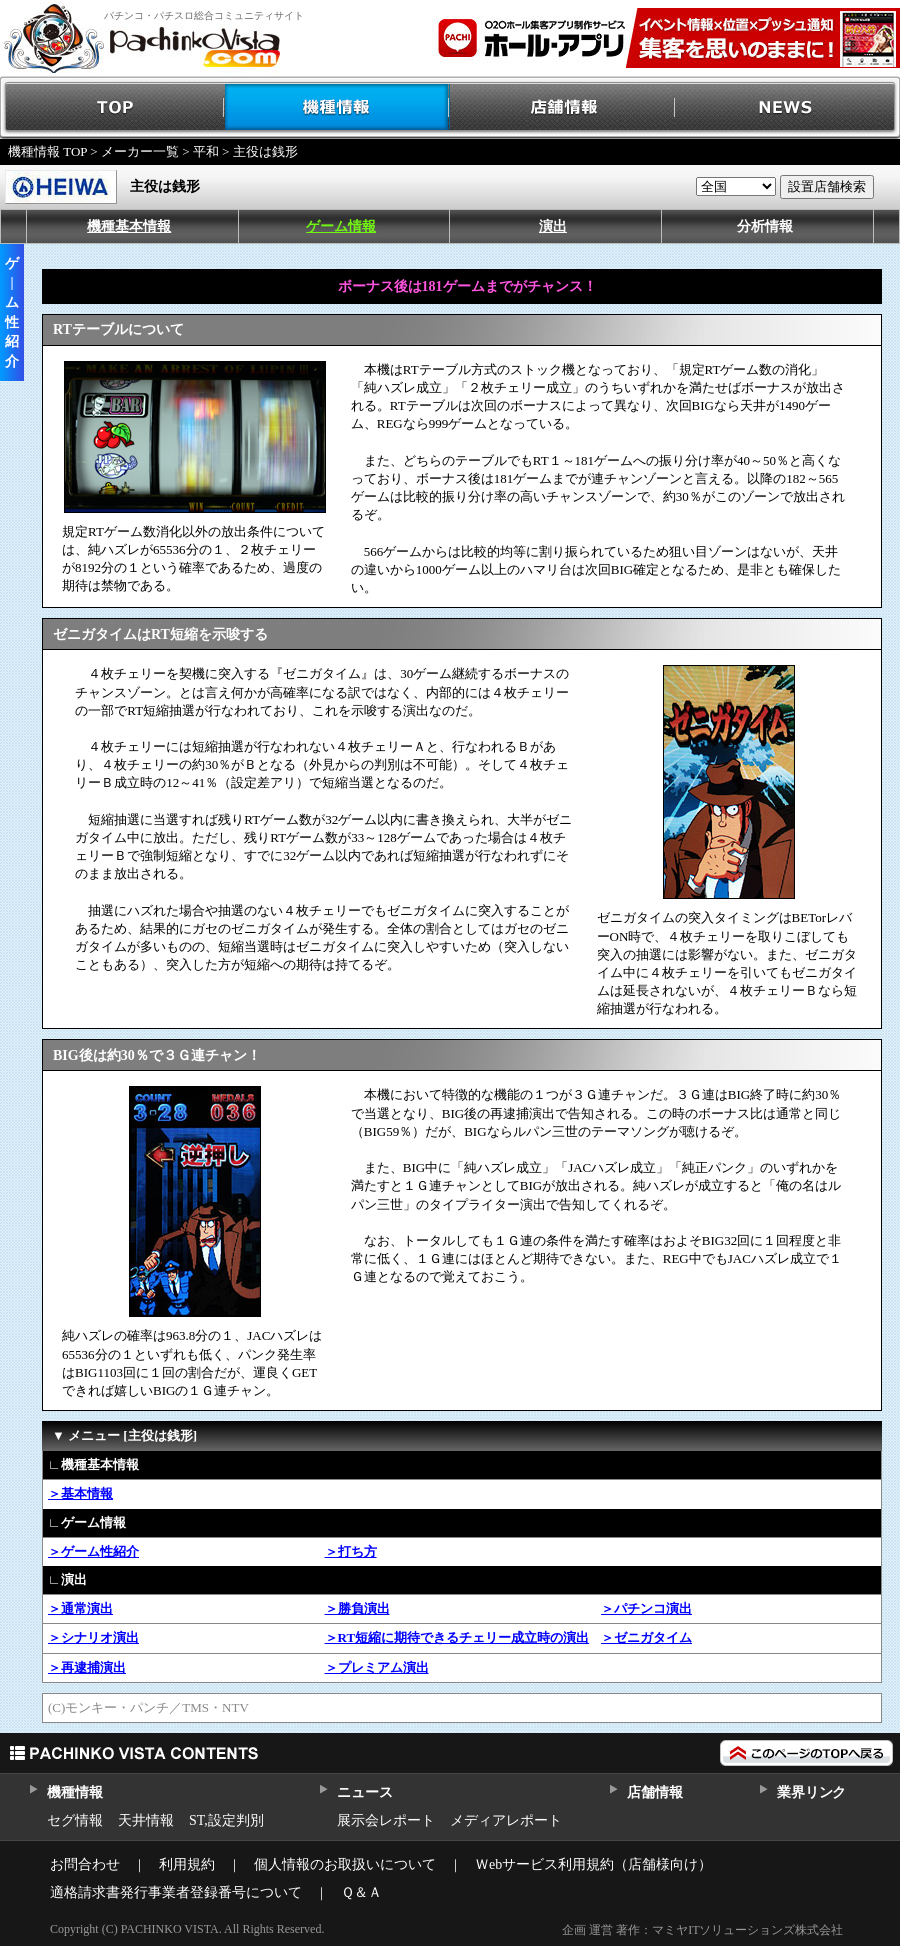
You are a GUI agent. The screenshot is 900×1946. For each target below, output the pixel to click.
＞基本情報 (80, 1493)
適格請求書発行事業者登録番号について (176, 1892)
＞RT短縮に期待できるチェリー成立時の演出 (457, 1637)
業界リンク (811, 1792)
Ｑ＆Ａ (361, 1892)
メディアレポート (506, 1820)
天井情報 (146, 1820)
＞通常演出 (80, 1608)
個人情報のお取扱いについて (345, 1864)
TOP (112, 107)
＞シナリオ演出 (93, 1637)
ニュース (364, 1792)
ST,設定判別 (226, 1820)
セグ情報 (75, 1820)
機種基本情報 (129, 226)
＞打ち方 (351, 1551)
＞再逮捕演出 (87, 1667)
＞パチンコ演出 (646, 1608)
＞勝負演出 (357, 1608)
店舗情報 (562, 107)
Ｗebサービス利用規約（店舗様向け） (593, 1864)
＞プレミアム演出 (377, 1667)
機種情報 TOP (47, 151)
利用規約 (187, 1864)
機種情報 (337, 107)
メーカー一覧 (140, 151)
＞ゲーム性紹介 (93, 1551)
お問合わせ (85, 1864)
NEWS (787, 107)
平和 (206, 151)
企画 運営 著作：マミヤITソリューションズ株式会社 (702, 1930)
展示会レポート (386, 1820)
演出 (553, 226)
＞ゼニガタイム (646, 1637)
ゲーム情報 (341, 226)
